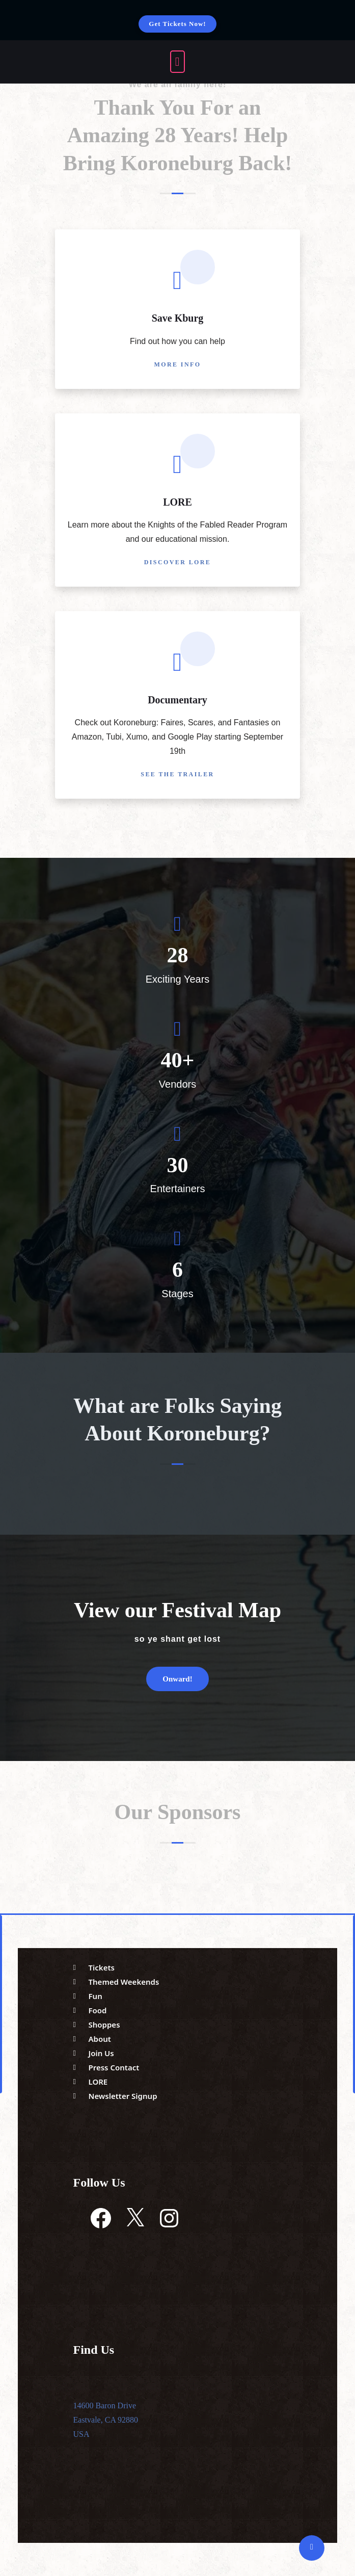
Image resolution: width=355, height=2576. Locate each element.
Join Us (101, 2053)
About (100, 2039)
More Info (177, 364)
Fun (95, 1996)
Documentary (177, 699)
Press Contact (114, 2067)
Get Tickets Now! (177, 24)
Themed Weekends (124, 1982)
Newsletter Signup (123, 2096)
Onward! (177, 1679)
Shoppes (104, 2024)
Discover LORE (177, 562)
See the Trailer (177, 774)
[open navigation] (177, 61)
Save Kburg (178, 318)
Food (98, 2010)
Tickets (102, 1967)
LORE (177, 502)
